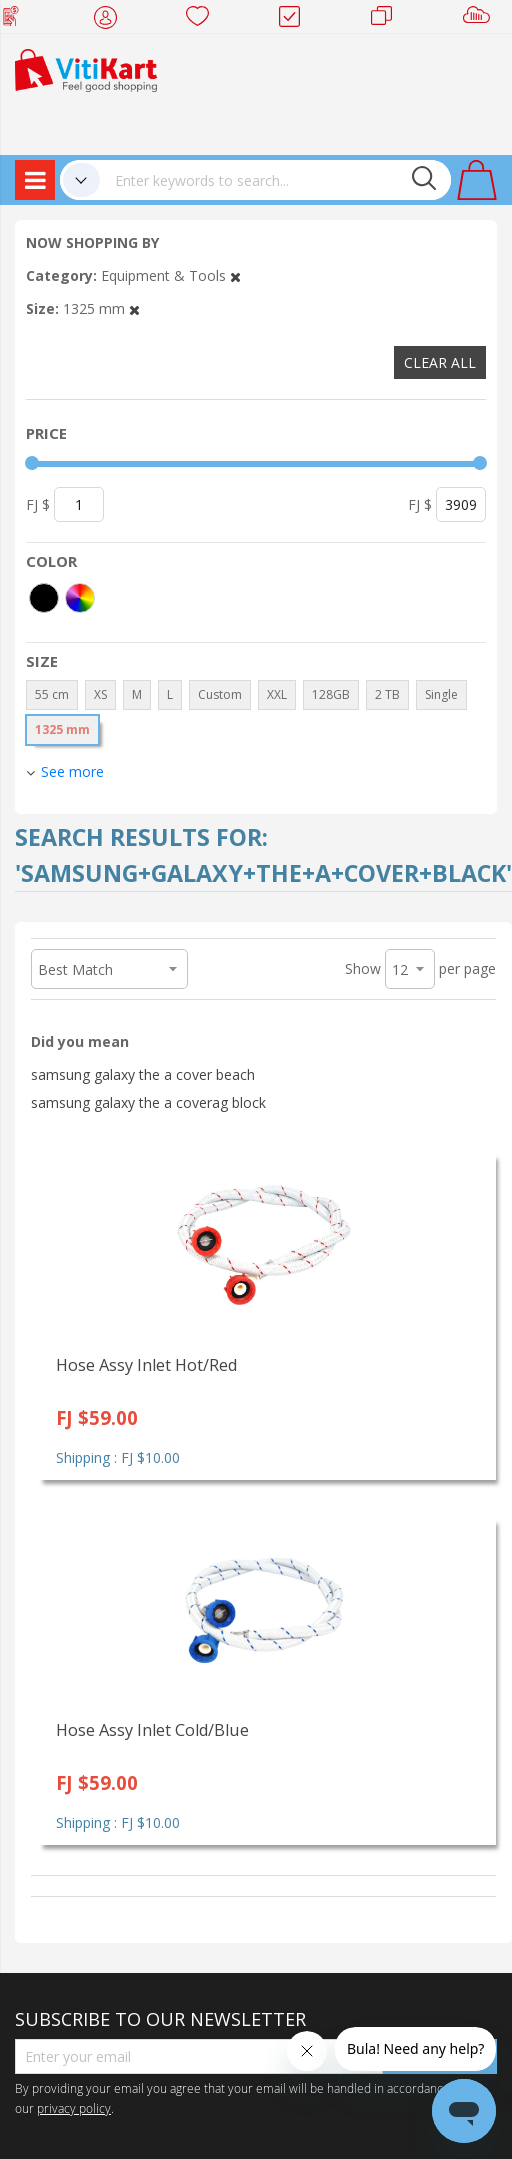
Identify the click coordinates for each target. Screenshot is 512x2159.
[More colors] (80, 598)
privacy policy (74, 2108)
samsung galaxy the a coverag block (148, 1102)
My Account (111, 20)
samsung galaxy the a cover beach (143, 1074)
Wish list (203, 20)
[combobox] (275, 180)
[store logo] (86, 68)
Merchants (388, 20)
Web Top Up (18, 20)
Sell (480, 20)
